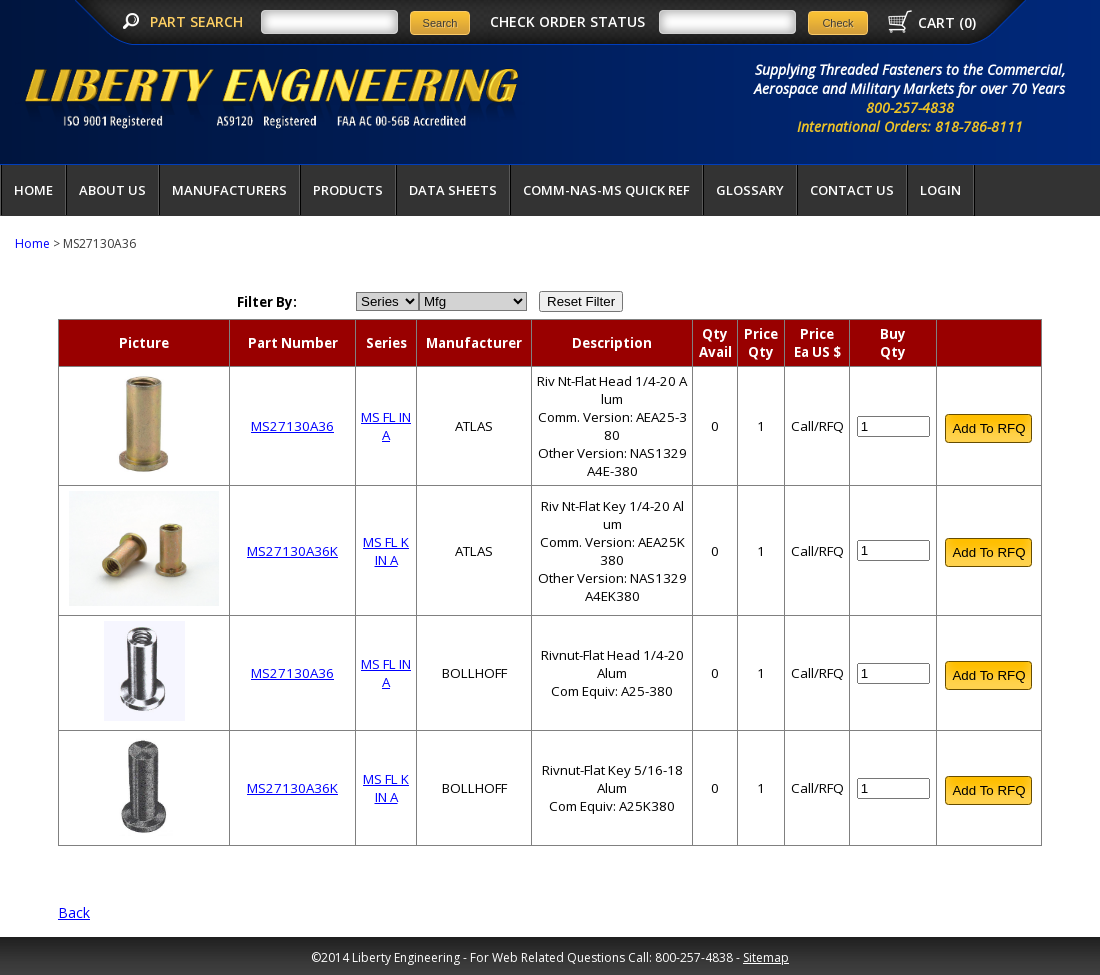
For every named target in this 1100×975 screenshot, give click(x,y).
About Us (112, 190)
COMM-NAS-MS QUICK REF (606, 190)
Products (348, 190)
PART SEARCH (198, 21)
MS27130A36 (292, 426)
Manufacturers (229, 190)
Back (74, 912)
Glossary (750, 190)
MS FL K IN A (386, 551)
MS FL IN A (386, 426)
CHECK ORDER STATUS (567, 21)
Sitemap (766, 957)
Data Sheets (453, 190)
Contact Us (852, 190)
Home (33, 190)
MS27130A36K (292, 551)
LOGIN (940, 190)
